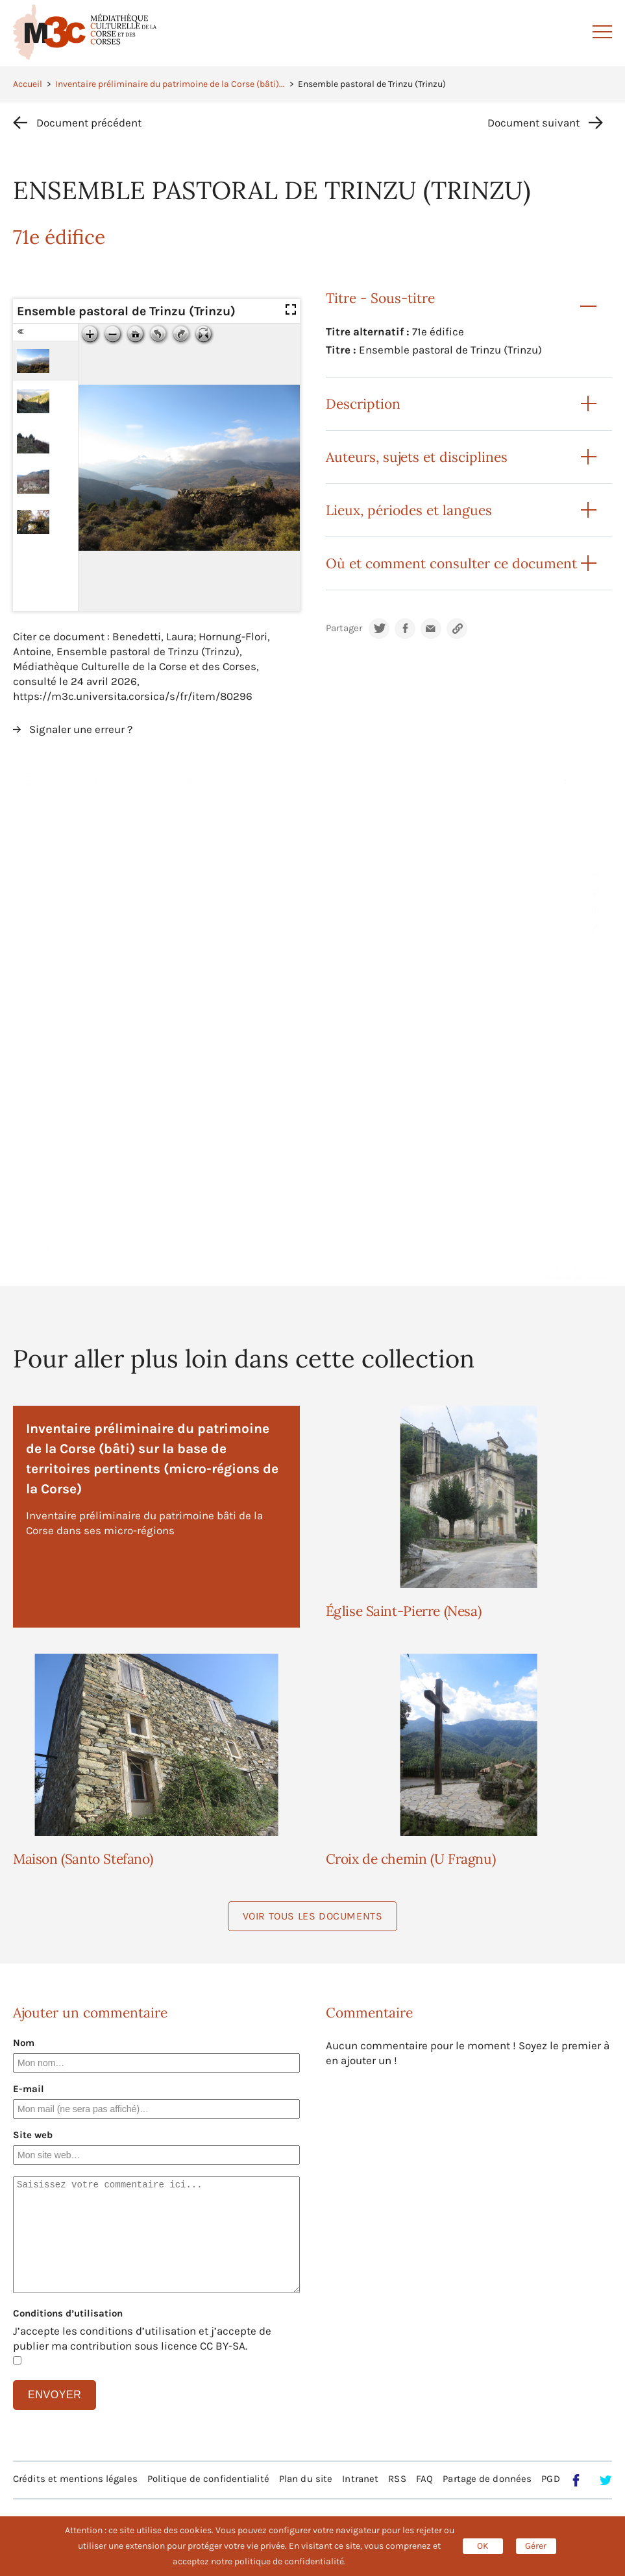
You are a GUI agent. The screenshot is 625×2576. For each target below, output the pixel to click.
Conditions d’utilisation (68, 2313)
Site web (33, 2135)
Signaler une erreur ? (80, 729)
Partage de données (487, 2479)
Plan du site (305, 2479)
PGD (550, 2479)
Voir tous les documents (313, 1916)
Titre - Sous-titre (380, 298)
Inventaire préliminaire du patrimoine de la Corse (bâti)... (170, 84)
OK (483, 2545)
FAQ (424, 2479)
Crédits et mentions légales (75, 2479)
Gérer (535, 2545)
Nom (23, 2043)
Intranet (360, 2479)
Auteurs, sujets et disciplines (417, 457)
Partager (344, 628)
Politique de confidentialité (208, 2479)
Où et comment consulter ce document (451, 563)
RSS (397, 2479)
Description (363, 404)
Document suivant (533, 122)
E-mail (28, 2089)
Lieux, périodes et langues (409, 510)
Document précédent (88, 122)
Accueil (27, 84)
